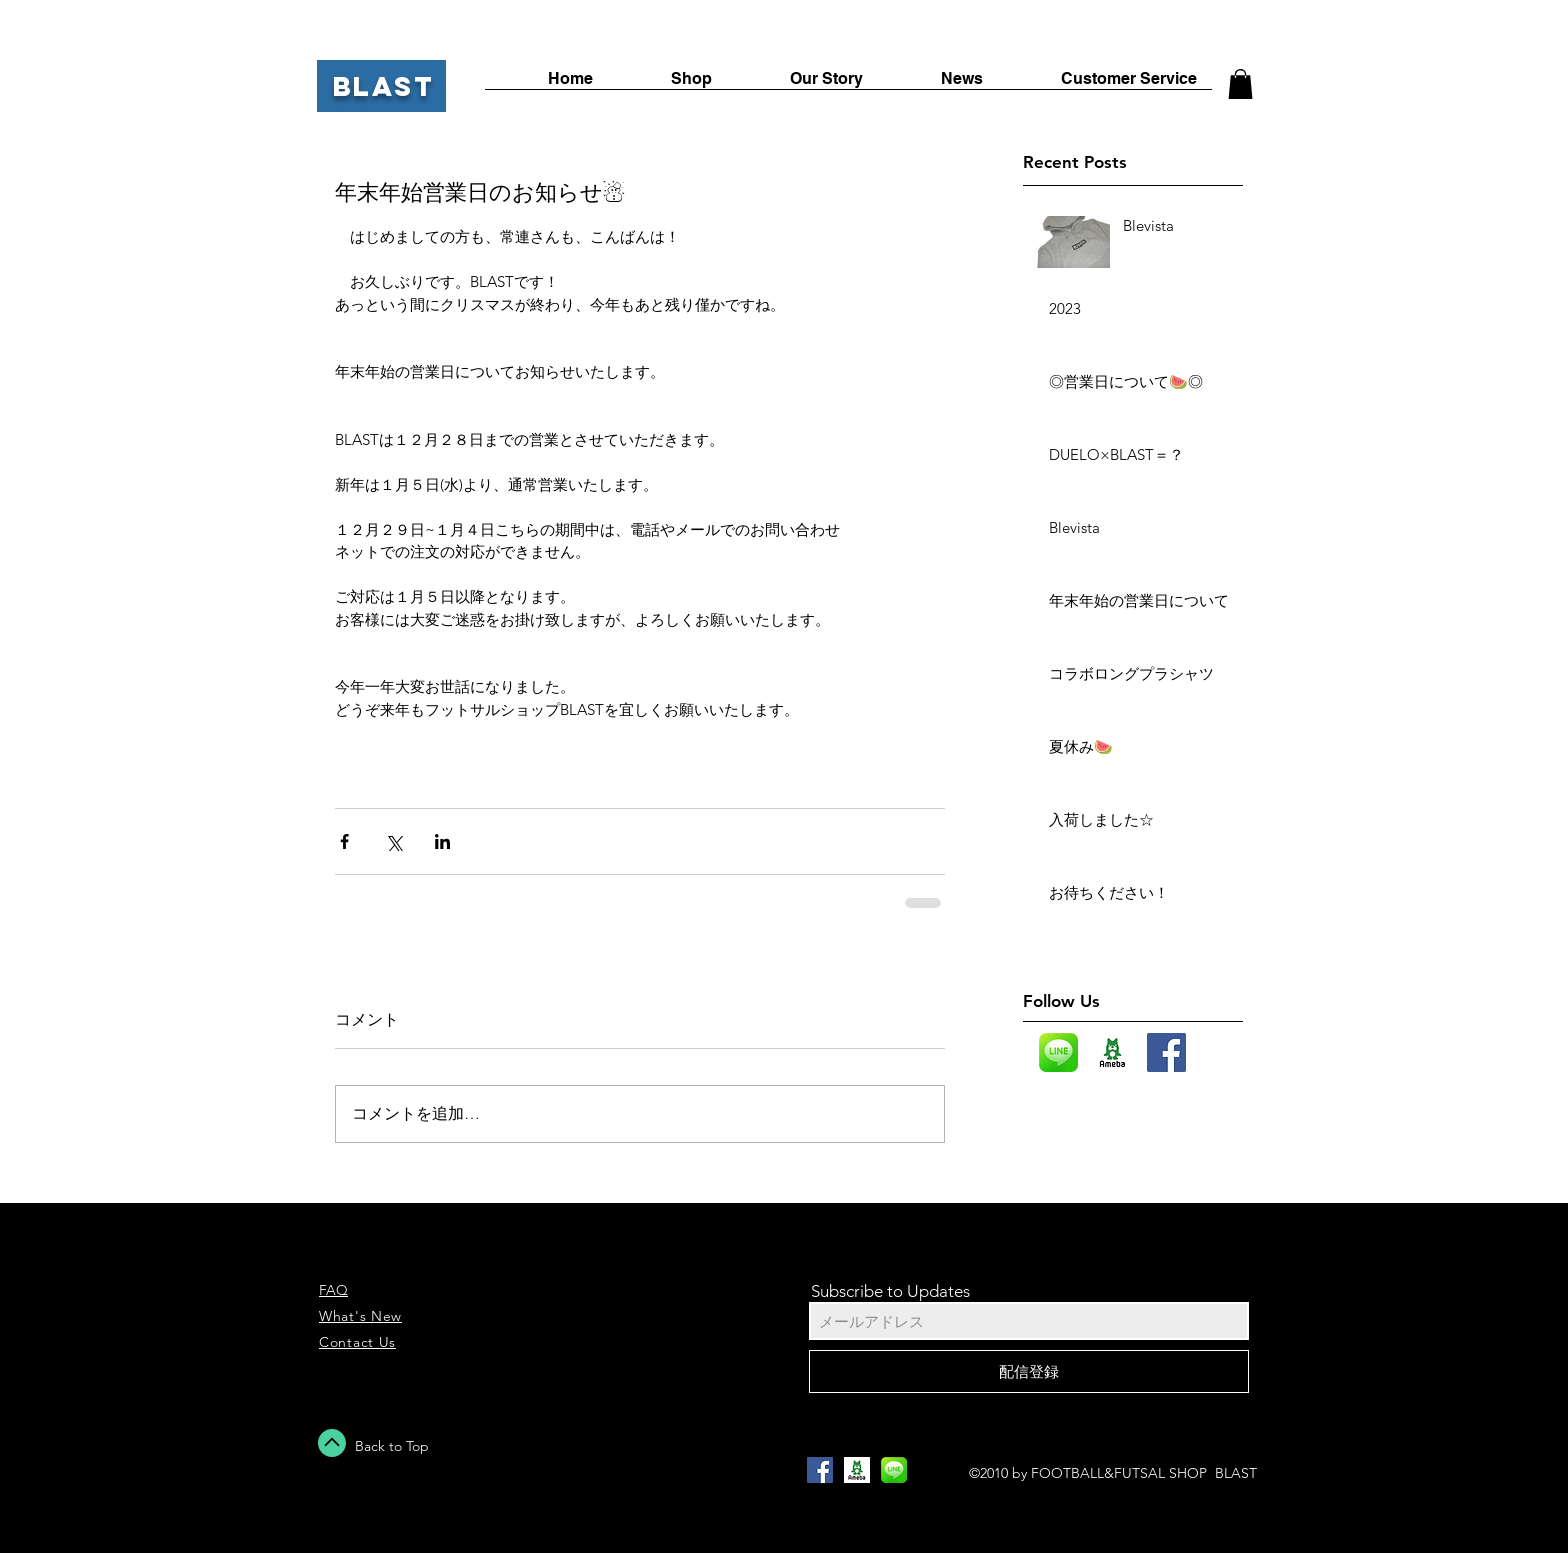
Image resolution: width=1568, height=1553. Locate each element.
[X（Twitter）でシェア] (393, 841)
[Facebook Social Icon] (1166, 1052)
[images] (1112, 1052)
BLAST (384, 86)
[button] (1240, 84)
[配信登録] (1029, 1371)
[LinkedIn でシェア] (442, 841)
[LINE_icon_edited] (1058, 1052)
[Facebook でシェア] (344, 841)
